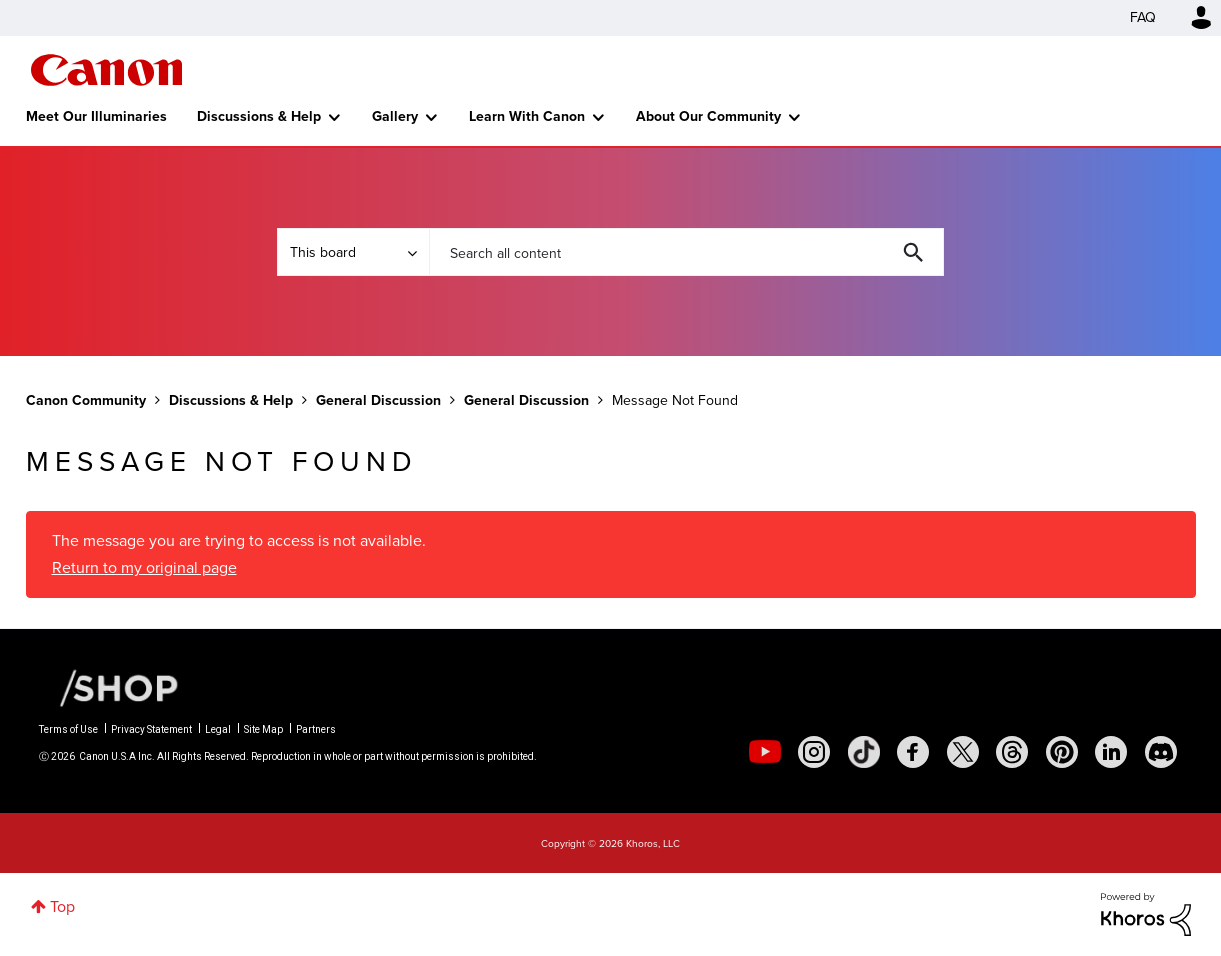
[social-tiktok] (864, 752)
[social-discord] (1161, 752)
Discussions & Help (259, 116)
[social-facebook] (913, 752)
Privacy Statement (151, 729)
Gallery (395, 116)
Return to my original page (144, 567)
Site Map (263, 729)
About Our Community (708, 116)
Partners (316, 729)
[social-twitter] (963, 752)
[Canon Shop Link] (109, 686)
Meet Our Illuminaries (96, 116)
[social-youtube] (765, 752)
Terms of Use (68, 729)
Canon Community (106, 70)
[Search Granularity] (353, 252)
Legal (218, 729)
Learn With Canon (527, 116)
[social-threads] (1012, 752)
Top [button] (62, 906)
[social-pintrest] (1062, 752)
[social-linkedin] (1111, 752)
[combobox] (686, 252)
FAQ (1143, 17)
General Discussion (378, 400)
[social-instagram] (814, 752)
